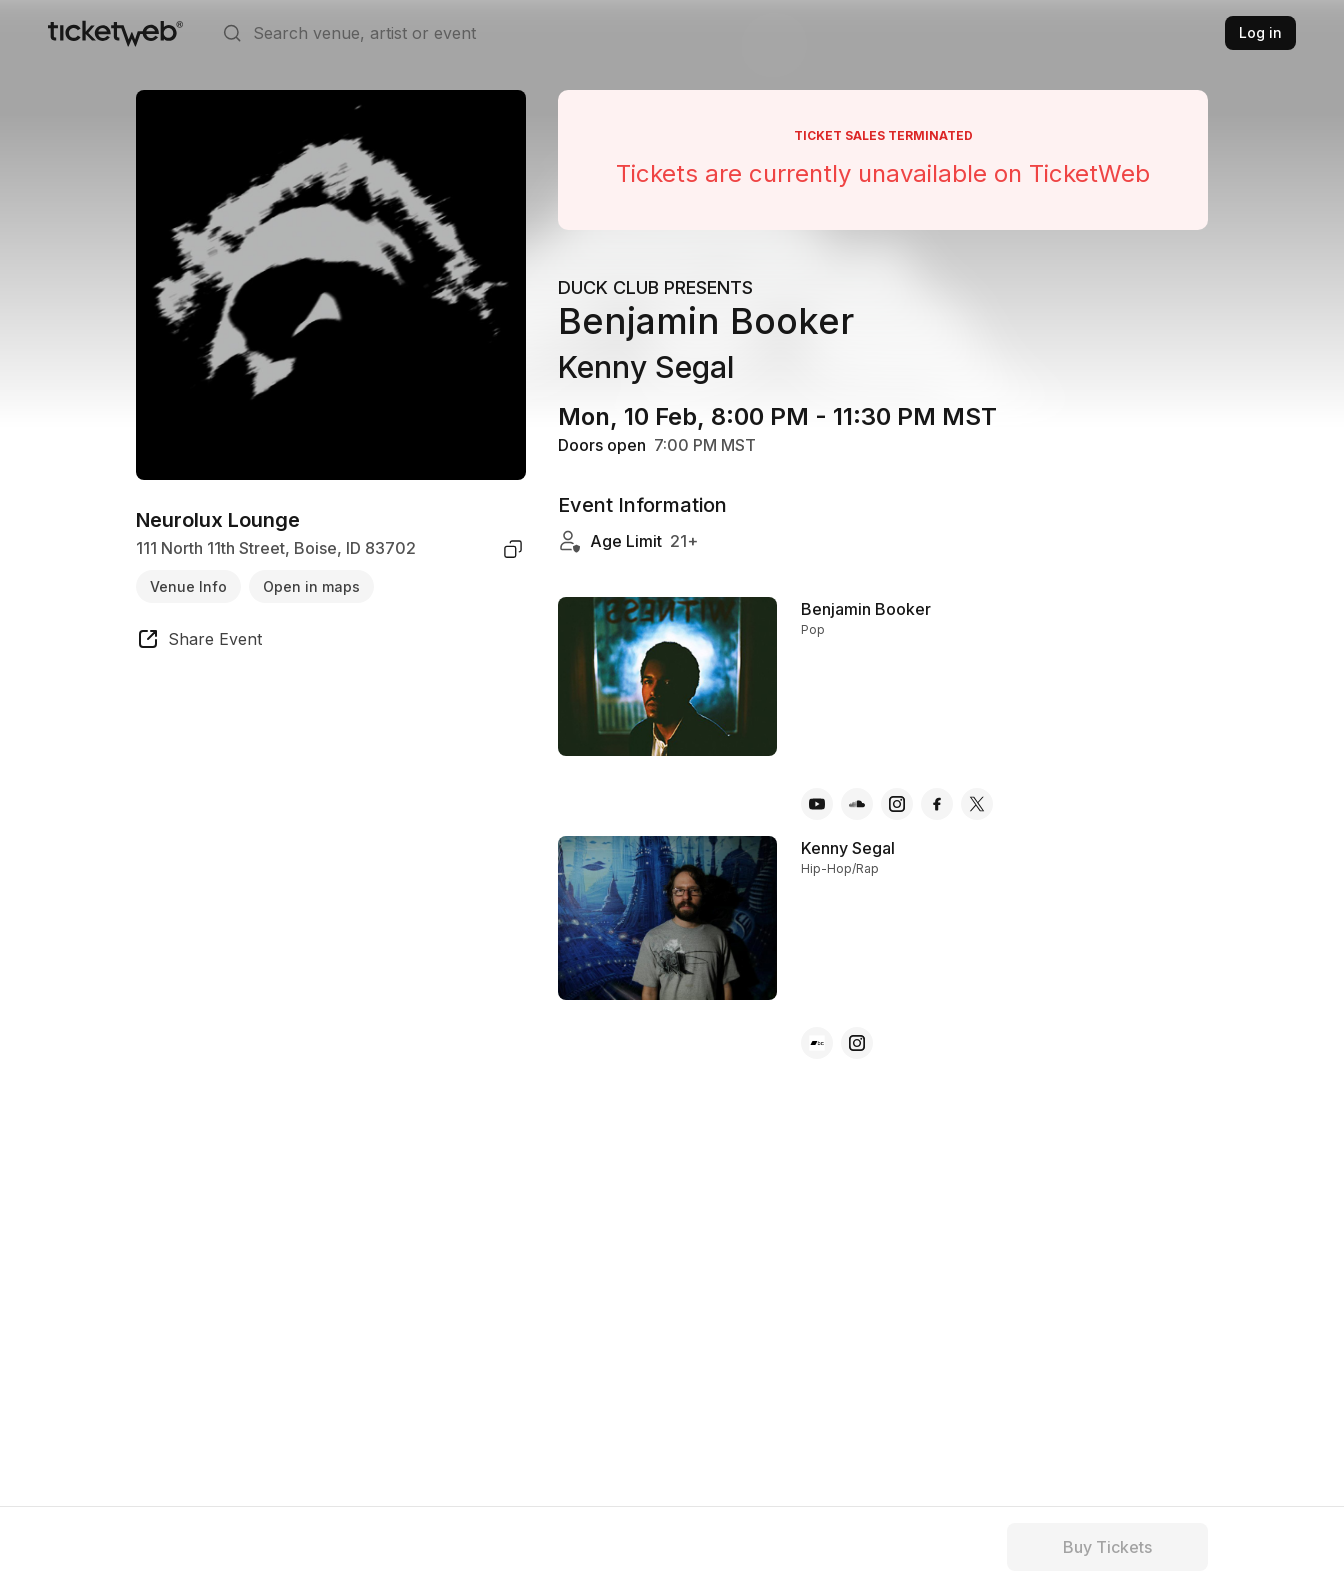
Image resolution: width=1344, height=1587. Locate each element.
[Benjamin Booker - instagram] (897, 804)
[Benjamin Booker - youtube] (817, 804)
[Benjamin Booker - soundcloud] (857, 804)
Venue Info (188, 586)
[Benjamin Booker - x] (977, 804)
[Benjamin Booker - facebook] (937, 804)
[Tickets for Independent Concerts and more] (115, 33)
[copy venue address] (513, 549)
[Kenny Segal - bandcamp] (817, 1043)
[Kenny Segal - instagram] (857, 1043)
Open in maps (311, 586)
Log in (1260, 32)
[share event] (199, 642)
